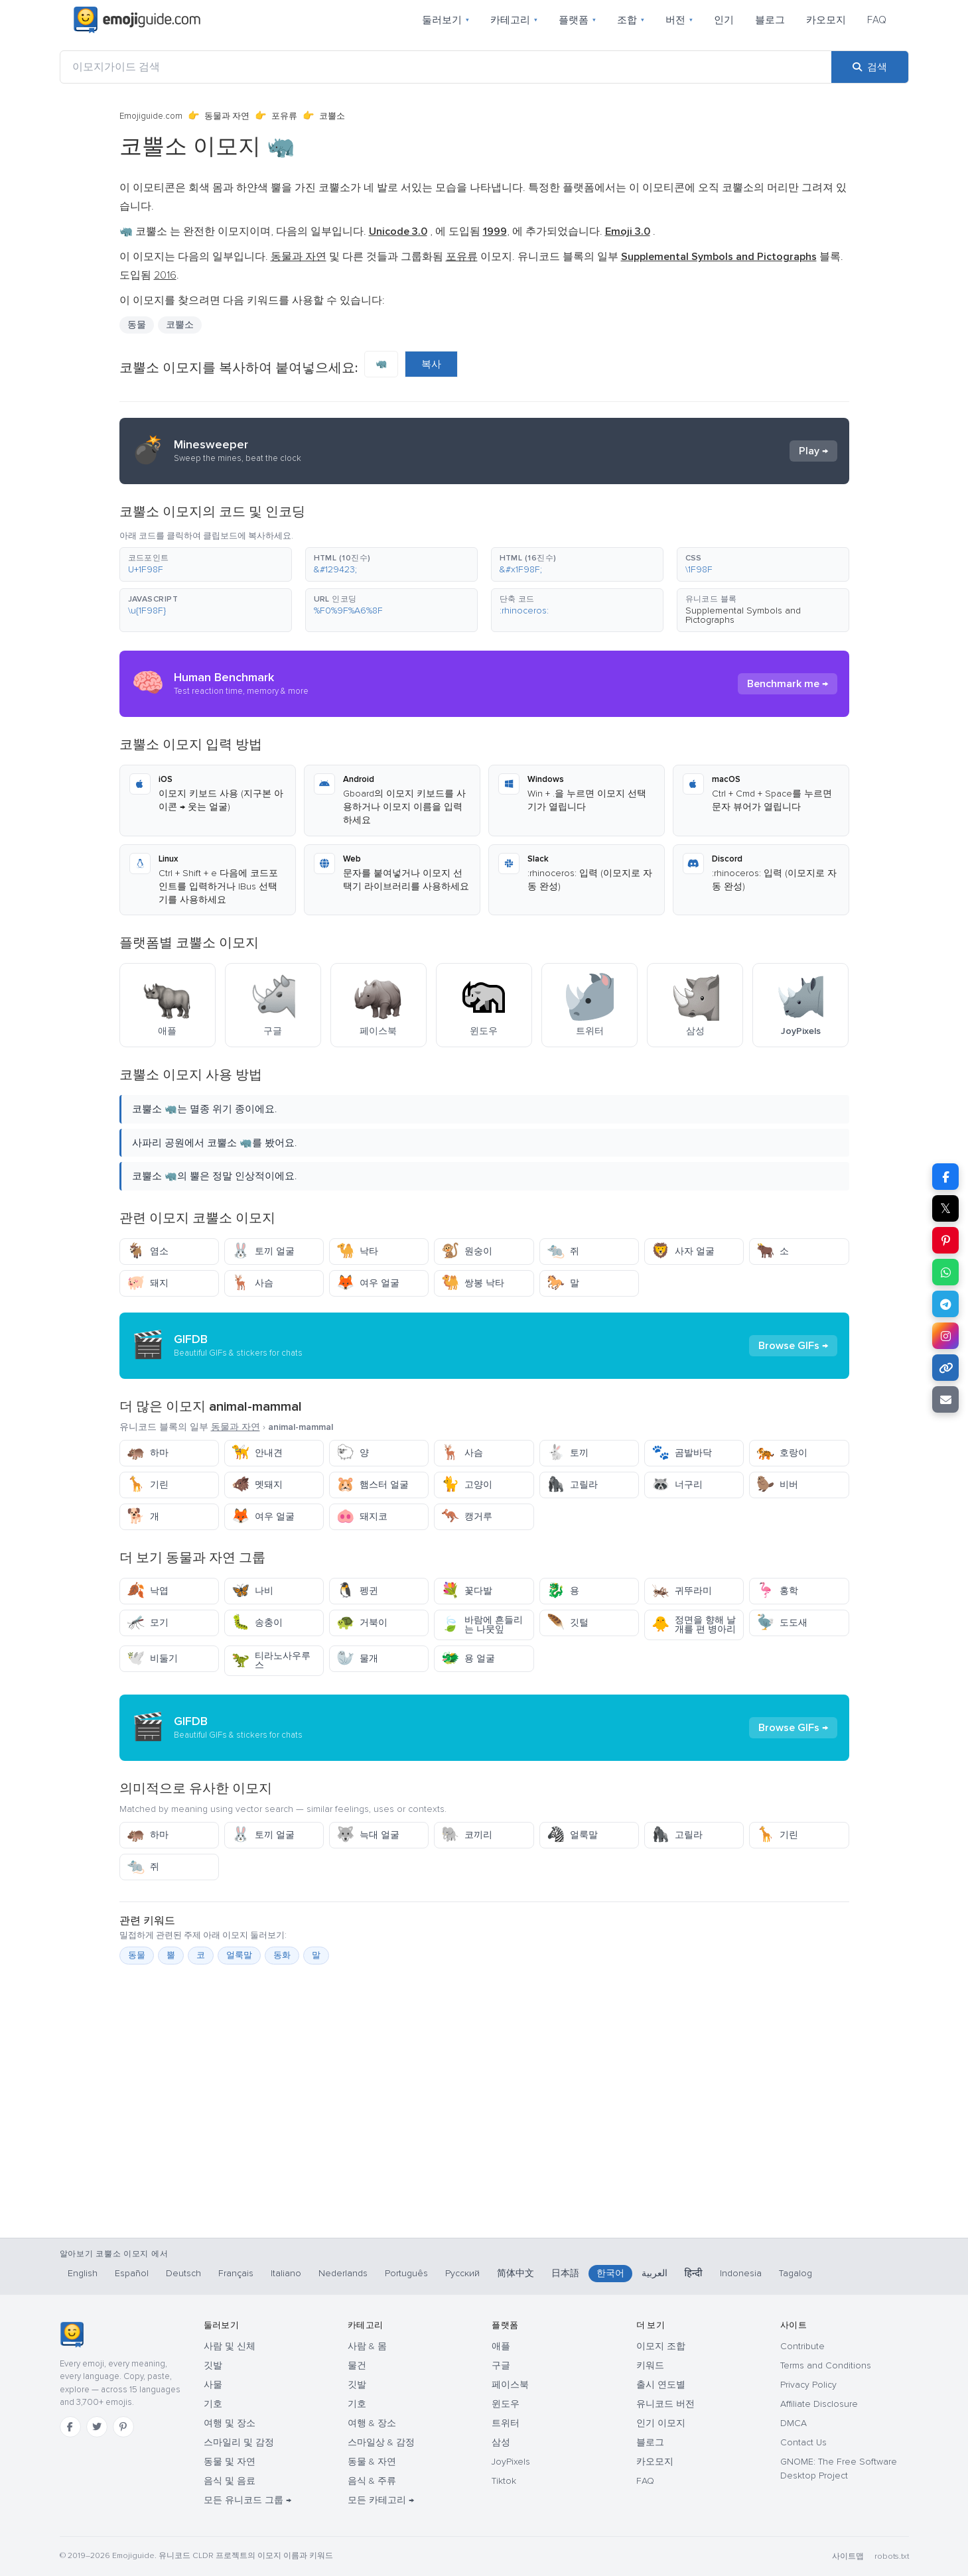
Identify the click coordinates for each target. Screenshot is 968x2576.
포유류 (284, 116)
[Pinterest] (123, 2426)
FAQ (876, 20)
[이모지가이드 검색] (445, 67)
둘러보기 (445, 20)
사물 (213, 2384)
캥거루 (466, 1516)
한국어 (610, 2273)
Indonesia (741, 2273)
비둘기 (152, 1658)
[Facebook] (70, 2426)
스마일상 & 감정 (381, 2442)
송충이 (257, 1623)
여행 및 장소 (229, 2423)
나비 (252, 1591)
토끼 (567, 1453)
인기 (724, 20)
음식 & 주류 (372, 2480)
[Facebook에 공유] (945, 1176)
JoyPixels (511, 2461)
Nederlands (343, 2273)
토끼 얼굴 (263, 1251)
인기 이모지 (660, 2423)
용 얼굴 (468, 1658)
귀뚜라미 (682, 1591)
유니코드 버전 (665, 2404)
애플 (501, 2346)
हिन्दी (694, 2273)
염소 (148, 1251)
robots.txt (891, 2556)
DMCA (793, 2423)
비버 (777, 1485)
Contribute (802, 2346)
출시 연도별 (660, 2384)
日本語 (565, 2273)
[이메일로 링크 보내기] (945, 1399)
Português (406, 2273)
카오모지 (826, 20)
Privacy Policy (808, 2384)
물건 (357, 2365)
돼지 (148, 1283)
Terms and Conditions (825, 2365)
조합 (630, 20)
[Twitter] (96, 2426)
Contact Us (803, 2442)
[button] (205, 564)
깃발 (213, 2365)
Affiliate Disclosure (819, 2404)
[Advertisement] (484, 2168)
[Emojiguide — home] (137, 20)
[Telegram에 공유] (945, 1304)
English (83, 2273)
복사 (431, 364)
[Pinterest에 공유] (945, 1240)
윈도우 (505, 2404)
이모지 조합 (660, 2346)
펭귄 (357, 1591)
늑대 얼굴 (367, 1835)
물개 (357, 1658)
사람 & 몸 (367, 2346)
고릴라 (572, 1485)
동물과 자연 (226, 116)
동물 (136, 324)
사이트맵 (848, 2556)
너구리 (677, 1485)
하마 (148, 1453)
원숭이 (466, 1251)
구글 (501, 2365)
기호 (213, 2404)
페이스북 (510, 2384)
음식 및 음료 (229, 2480)
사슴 (252, 1283)
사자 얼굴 (683, 1251)
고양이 (466, 1485)
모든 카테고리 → (381, 2500)
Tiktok (504, 2480)
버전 (679, 20)
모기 (148, 1623)
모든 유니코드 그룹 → (247, 2500)
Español (132, 2273)
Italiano (286, 2273)
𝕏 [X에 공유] (945, 1208)
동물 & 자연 (372, 2461)
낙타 (357, 1251)
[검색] (869, 67)
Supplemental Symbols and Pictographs (743, 615)
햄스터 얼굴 (372, 1485)
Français (235, 2273)
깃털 (567, 1623)
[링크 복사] (945, 1367)
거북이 (361, 1623)
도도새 (781, 1623)
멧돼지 (257, 1485)
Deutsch (183, 2273)
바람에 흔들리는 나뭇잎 (482, 1624)
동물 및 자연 (229, 2461)
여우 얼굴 (367, 1283)
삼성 (501, 2442)
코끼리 (466, 1835)
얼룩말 (572, 1835)
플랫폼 (577, 20)
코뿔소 (180, 324)
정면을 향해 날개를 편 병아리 (694, 1624)
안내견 (257, 1453)
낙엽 (148, 1591)
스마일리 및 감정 (239, 2442)
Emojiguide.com (150, 116)
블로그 (770, 20)
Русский (462, 2273)
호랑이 (781, 1453)
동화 (282, 1955)
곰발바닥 (682, 1453)
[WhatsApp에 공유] (945, 1272)
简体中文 (515, 2273)
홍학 (777, 1591)
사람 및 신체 (229, 2346)
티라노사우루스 (271, 1660)
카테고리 (513, 20)
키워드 (650, 2365)
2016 (165, 275)
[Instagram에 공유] (945, 1335)
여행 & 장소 (372, 2423)
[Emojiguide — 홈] (72, 2334)
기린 (148, 1485)
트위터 (505, 2423)
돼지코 (361, 1516)
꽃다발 (466, 1591)
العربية (654, 2273)
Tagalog (795, 2273)
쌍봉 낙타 (472, 1283)
